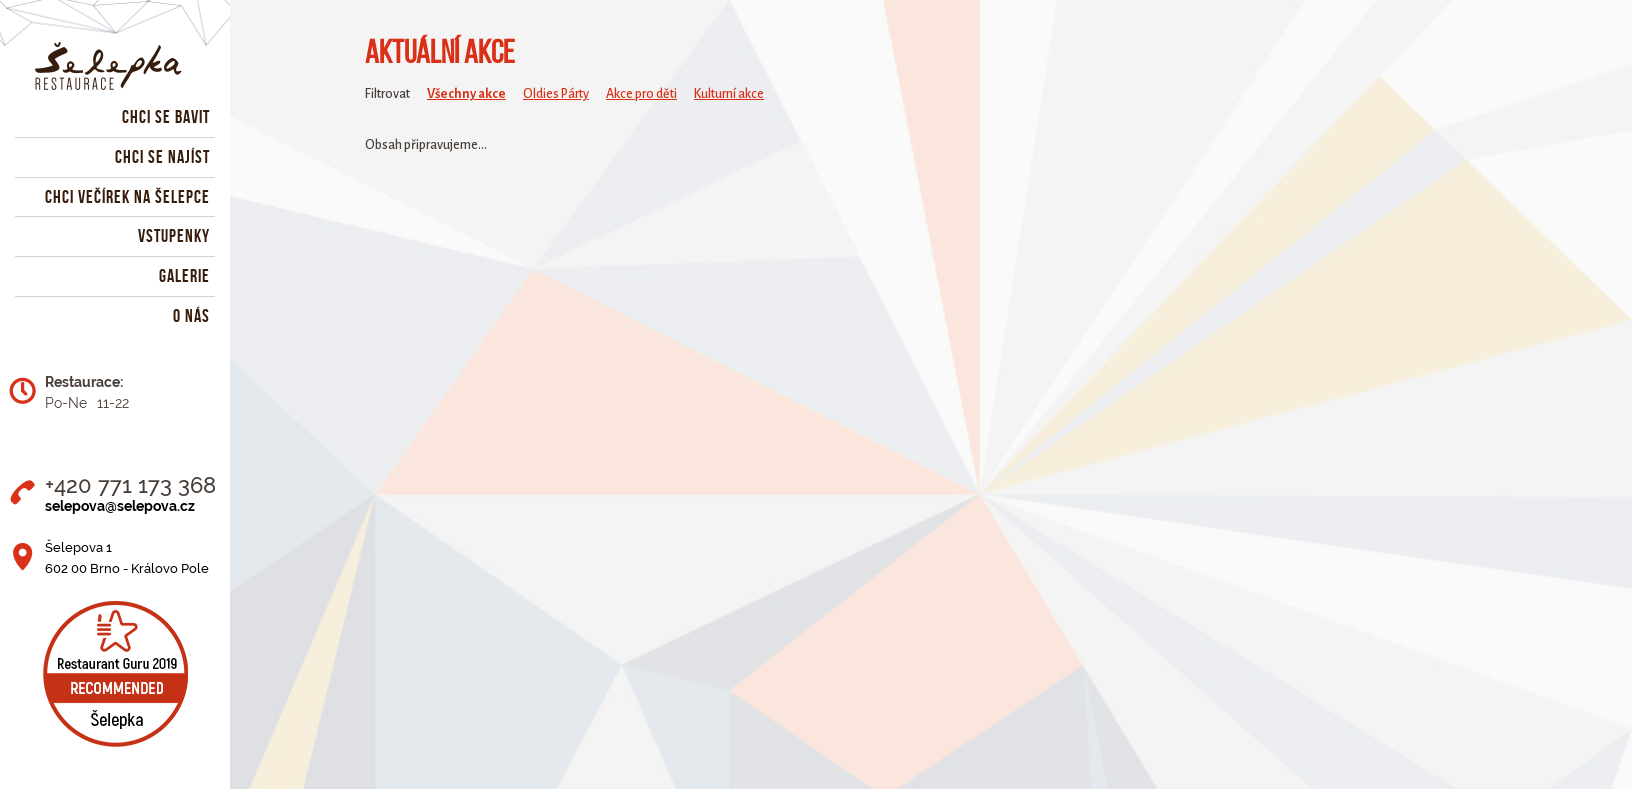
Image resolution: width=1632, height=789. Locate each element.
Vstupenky (174, 236)
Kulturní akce (729, 94)
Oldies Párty (556, 94)
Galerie (184, 276)
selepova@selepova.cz (120, 506)
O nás (191, 316)
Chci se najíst (162, 157)
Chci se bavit (166, 117)
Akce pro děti (641, 94)
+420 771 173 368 (130, 485)
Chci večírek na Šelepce (127, 197)
